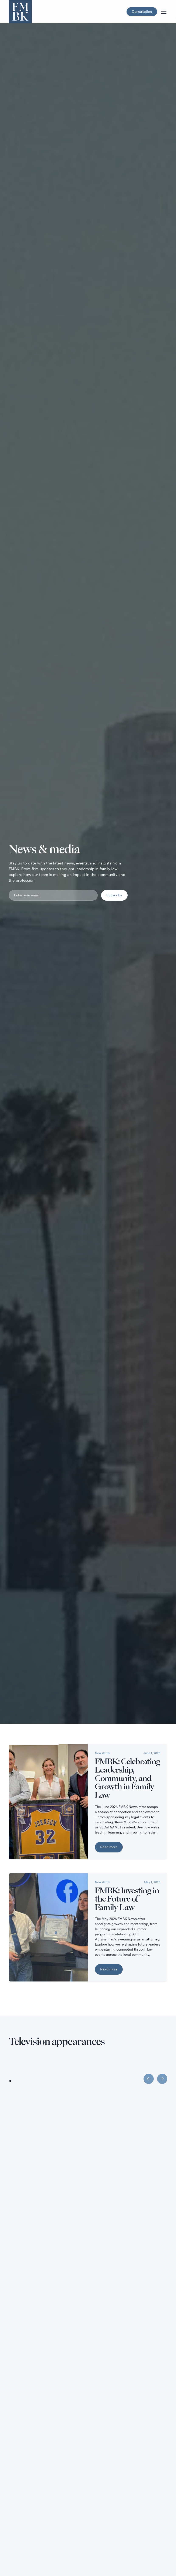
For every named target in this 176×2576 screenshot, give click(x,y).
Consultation (142, 12)
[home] (20, 11)
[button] (163, 12)
